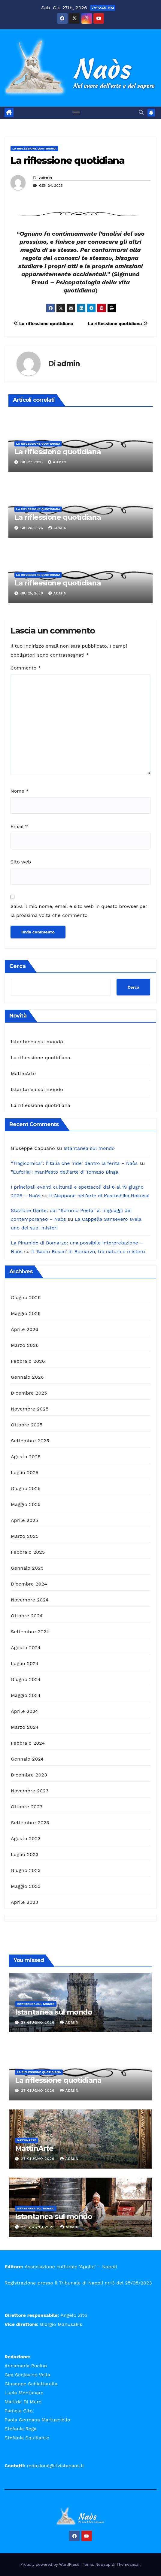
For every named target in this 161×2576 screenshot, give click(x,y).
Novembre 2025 (30, 1409)
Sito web (21, 862)
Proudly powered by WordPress (50, 2564)
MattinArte (23, 1073)
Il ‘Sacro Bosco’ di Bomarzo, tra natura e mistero (88, 1251)
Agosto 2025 (26, 1456)
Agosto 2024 (26, 1647)
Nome (20, 791)
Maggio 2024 (26, 1695)
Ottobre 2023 (26, 1807)
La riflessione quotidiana (34, 148)
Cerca (17, 966)
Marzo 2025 (25, 1536)
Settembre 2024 (30, 1631)
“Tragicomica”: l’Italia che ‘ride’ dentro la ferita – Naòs (74, 1163)
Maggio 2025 (26, 1504)
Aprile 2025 (24, 1520)
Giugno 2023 (26, 1870)
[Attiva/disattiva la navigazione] (76, 113)
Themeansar (128, 2564)
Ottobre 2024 (26, 1616)
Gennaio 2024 (27, 1759)
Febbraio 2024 (28, 1743)
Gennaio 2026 (27, 1377)
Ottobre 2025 (26, 1425)
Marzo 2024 (25, 1727)
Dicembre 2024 (29, 1584)
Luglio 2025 (24, 1472)
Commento (26, 668)
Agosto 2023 (26, 1838)
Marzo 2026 (25, 1345)
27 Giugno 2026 (38, 2022)
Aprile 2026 (24, 1329)
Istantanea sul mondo (37, 1042)
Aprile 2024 (24, 1711)
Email (19, 826)
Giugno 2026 (26, 1297)
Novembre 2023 (30, 1791)
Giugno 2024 (26, 1679)
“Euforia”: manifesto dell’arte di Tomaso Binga (64, 1172)
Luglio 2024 (24, 1663)
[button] (141, 112)
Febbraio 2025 (28, 1552)
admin (45, 177)
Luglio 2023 (24, 1854)
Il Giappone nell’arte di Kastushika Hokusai (99, 1196)
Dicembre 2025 (29, 1393)
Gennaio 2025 (27, 1568)
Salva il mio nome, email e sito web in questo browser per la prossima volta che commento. (79, 910)
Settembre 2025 (30, 1441)
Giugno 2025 (26, 1488)
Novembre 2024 (30, 1600)
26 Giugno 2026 (38, 2227)
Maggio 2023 (26, 1886)
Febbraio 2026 (28, 1361)
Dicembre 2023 (29, 1775)
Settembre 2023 (30, 1822)
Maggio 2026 (26, 1313)
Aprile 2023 (24, 1902)
